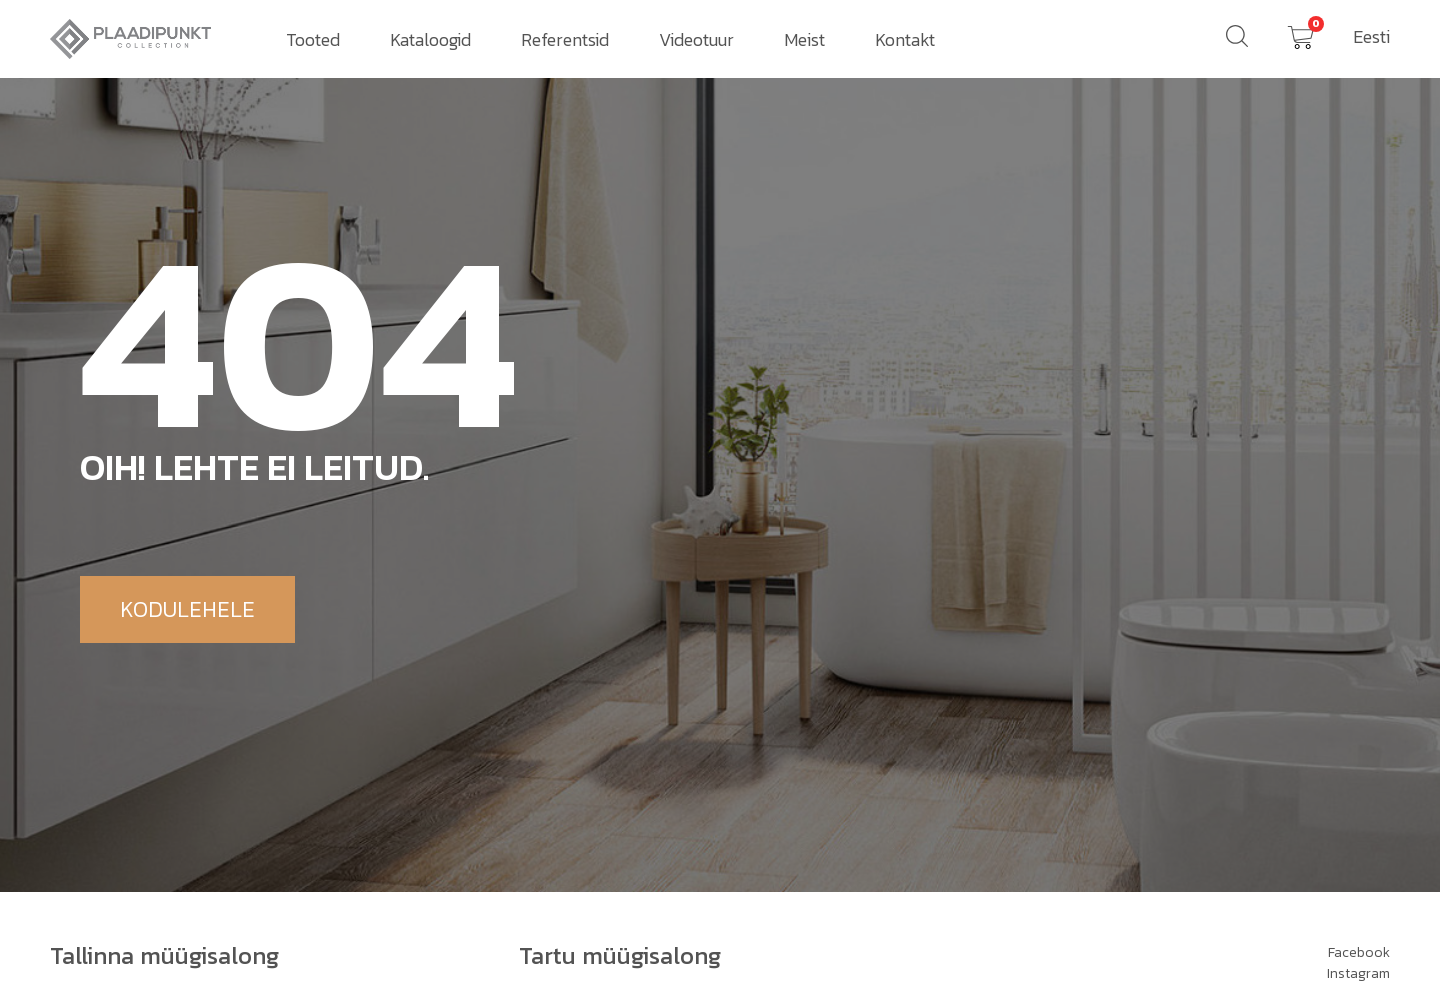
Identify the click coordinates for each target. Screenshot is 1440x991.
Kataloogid (430, 39)
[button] (187, 609)
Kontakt (905, 39)
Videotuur (696, 39)
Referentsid (565, 39)
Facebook (1359, 952)
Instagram (1358, 973)
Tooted (313, 39)
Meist (804, 39)
